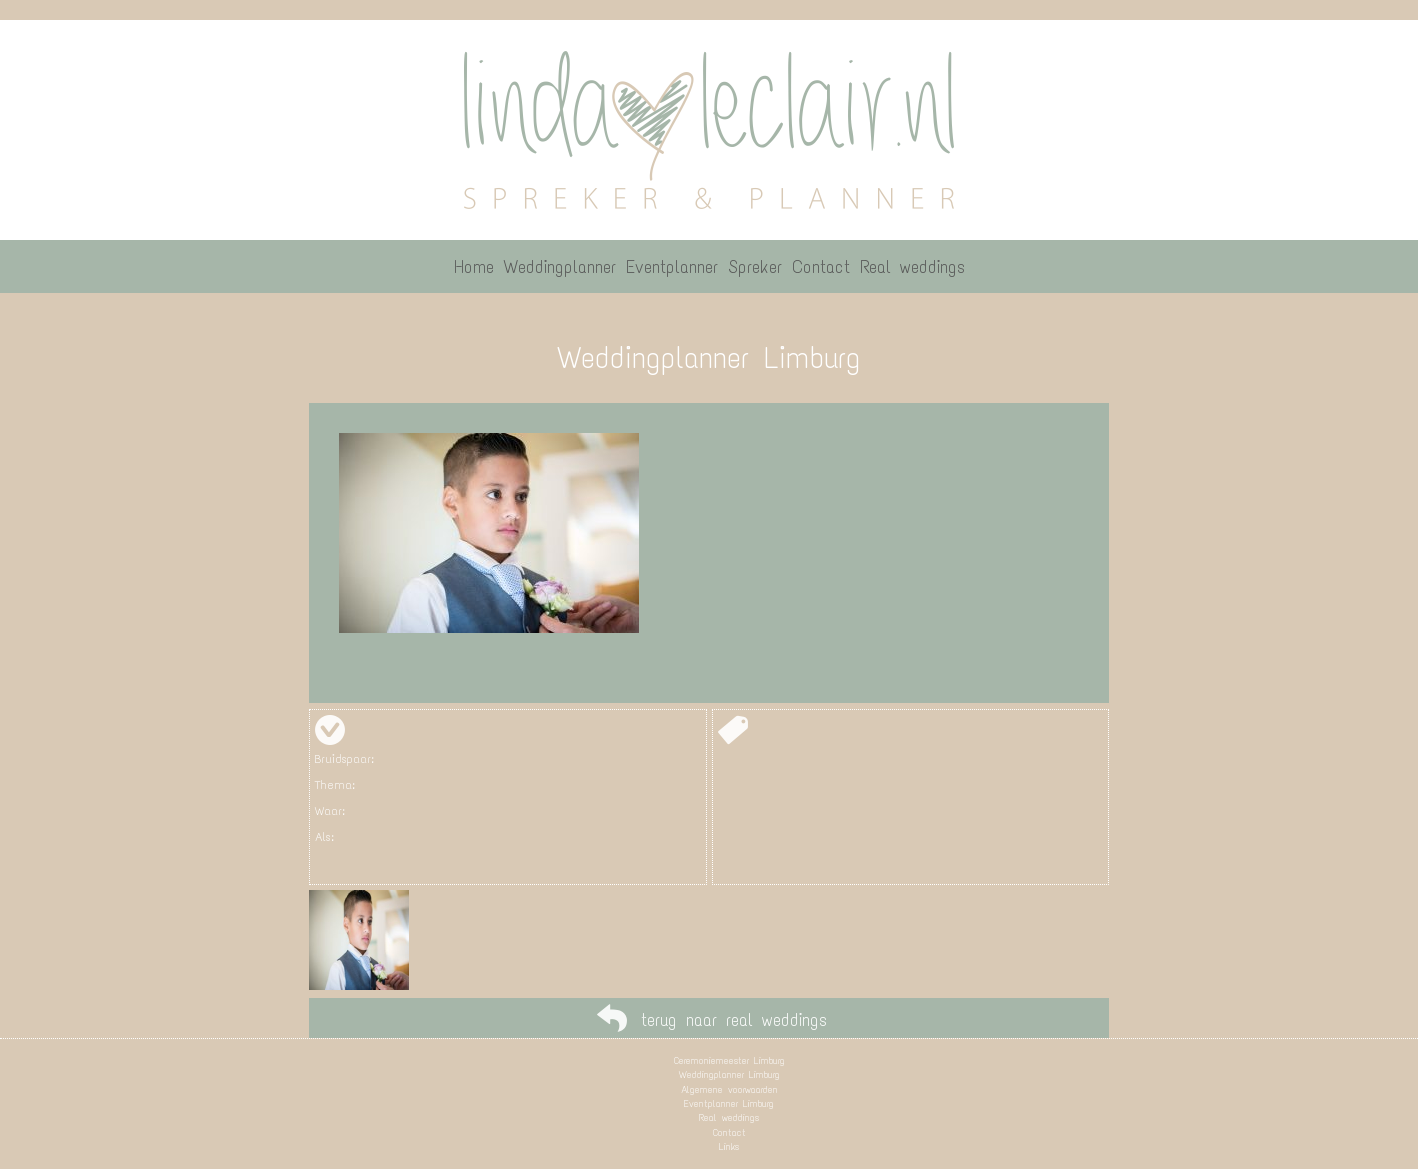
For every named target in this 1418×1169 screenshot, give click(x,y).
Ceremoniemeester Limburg (729, 1060)
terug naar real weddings (734, 1020)
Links (729, 1146)
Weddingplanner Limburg (729, 1074)
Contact (729, 1132)
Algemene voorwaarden (729, 1089)
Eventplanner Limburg (729, 1103)
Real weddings (729, 1117)
